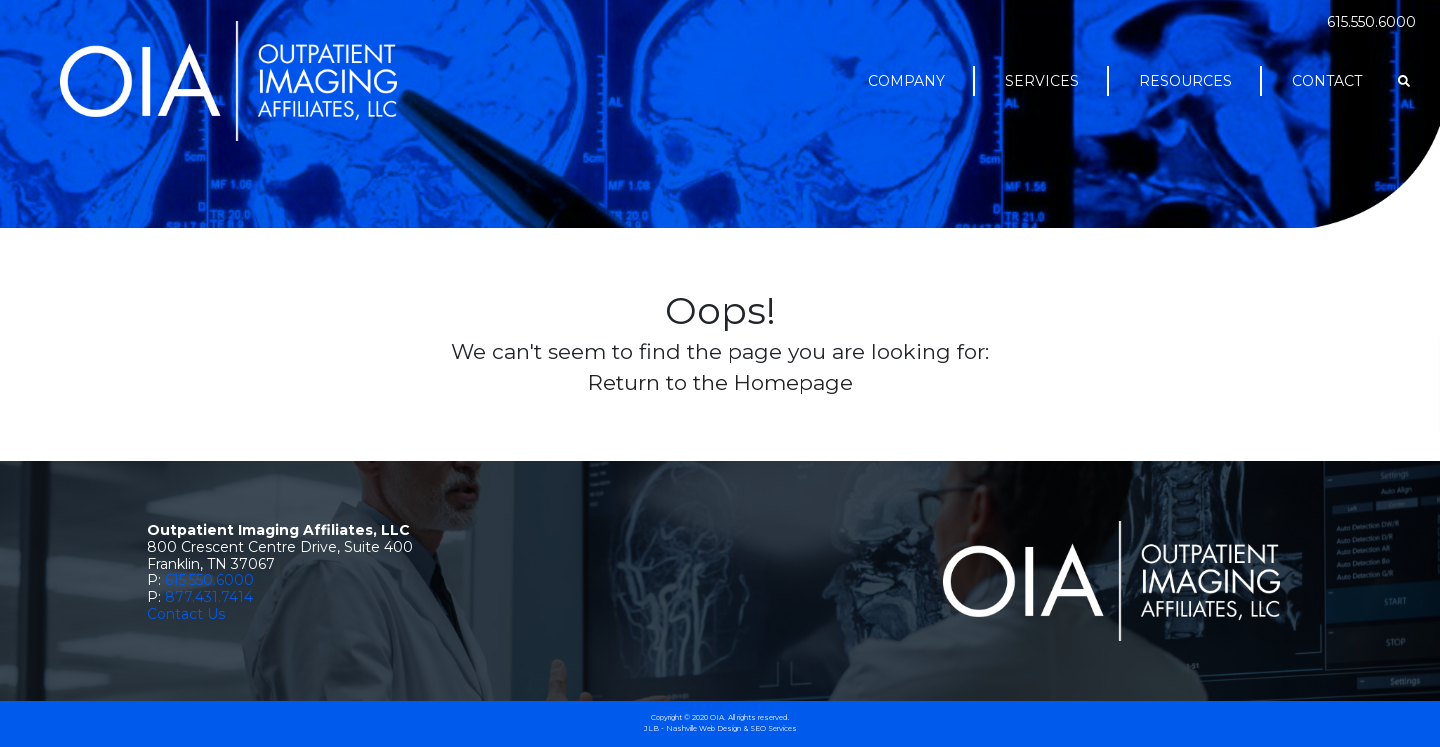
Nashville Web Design (703, 728)
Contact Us (186, 614)
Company (906, 81)
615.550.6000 (1371, 22)
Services (1042, 81)
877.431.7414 (209, 597)
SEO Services (773, 728)
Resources (1185, 81)
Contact (1327, 81)
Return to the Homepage (720, 382)
